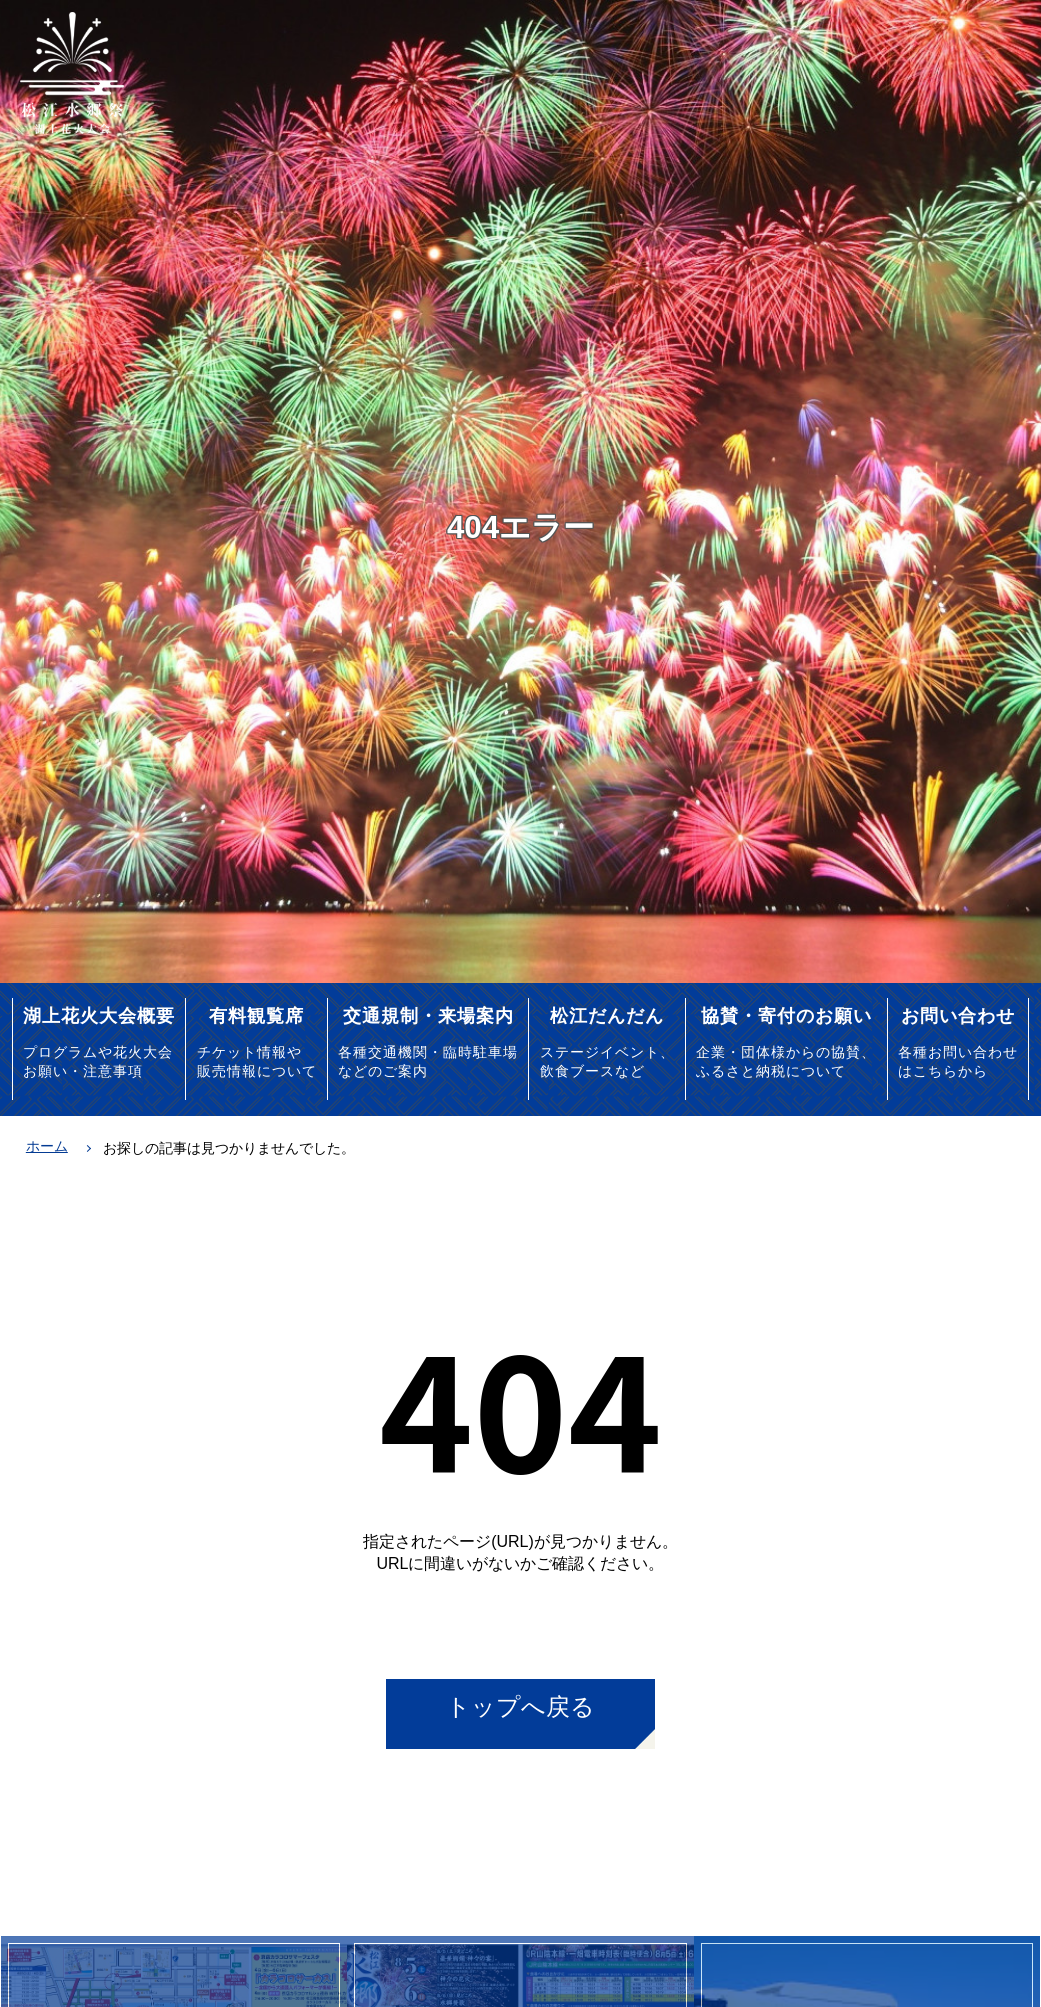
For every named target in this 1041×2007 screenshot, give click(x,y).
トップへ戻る (520, 1706)
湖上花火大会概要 (99, 1015)
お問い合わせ (958, 1015)
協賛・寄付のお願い (786, 1015)
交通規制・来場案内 (428, 1015)
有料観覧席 (256, 1015)
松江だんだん (607, 1015)
